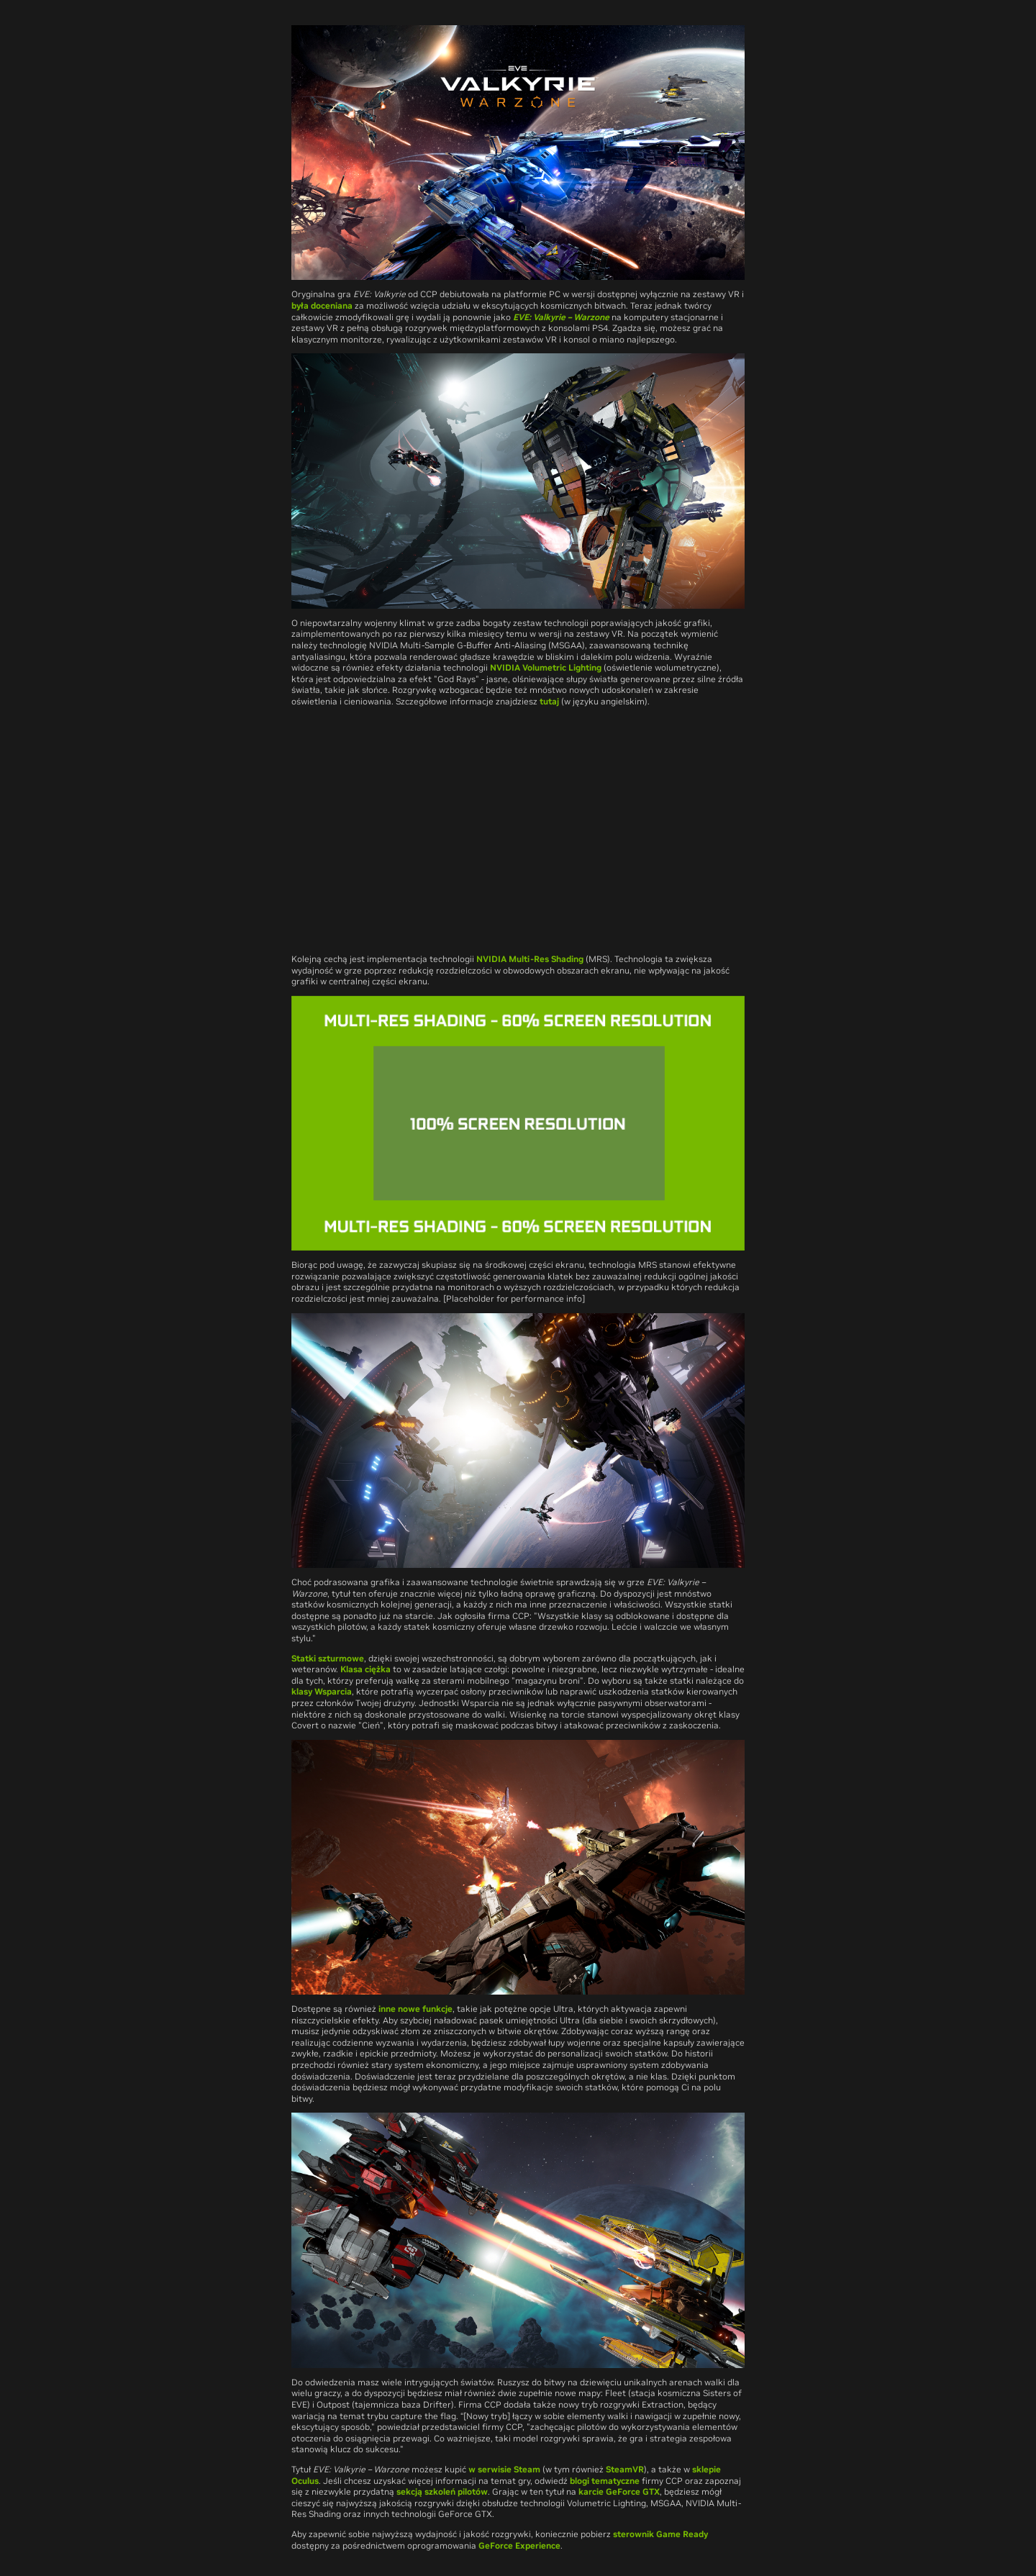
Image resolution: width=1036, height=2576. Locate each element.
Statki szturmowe (327, 1658)
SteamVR (625, 2469)
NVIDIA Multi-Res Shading (529, 958)
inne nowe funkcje (415, 2008)
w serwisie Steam (504, 2469)
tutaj (549, 701)
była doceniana (322, 305)
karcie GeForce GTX (619, 2491)
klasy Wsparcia (321, 1691)
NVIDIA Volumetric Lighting (545, 667)
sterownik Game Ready (660, 2534)
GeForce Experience (519, 2545)
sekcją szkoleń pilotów (442, 2491)
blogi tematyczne (605, 2480)
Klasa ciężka (365, 1669)
